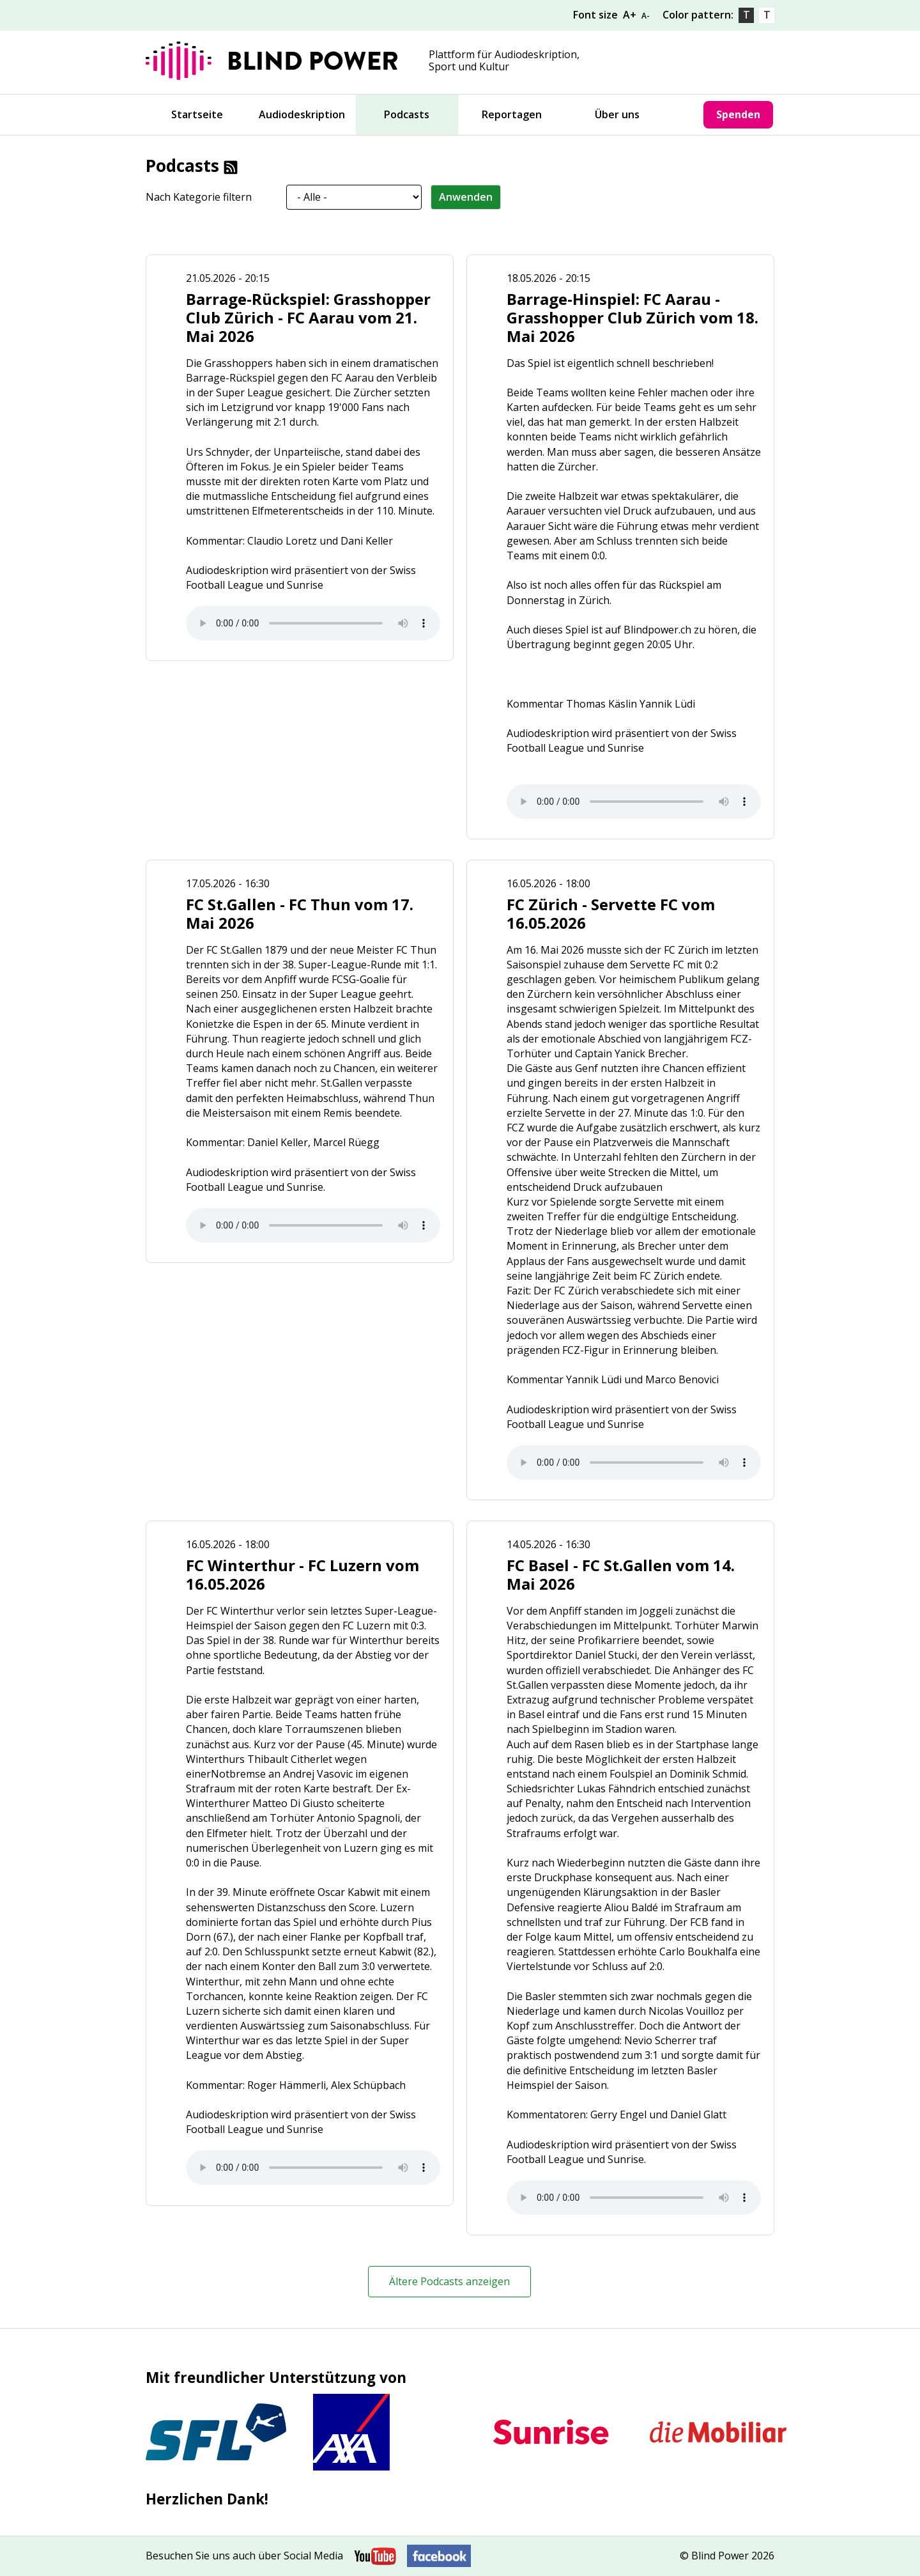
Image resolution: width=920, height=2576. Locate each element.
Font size (596, 15)
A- (645, 15)
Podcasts (406, 114)
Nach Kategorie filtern (199, 197)
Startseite (197, 114)
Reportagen (512, 114)
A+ (629, 15)
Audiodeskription (302, 114)
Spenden (738, 114)
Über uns (617, 114)
